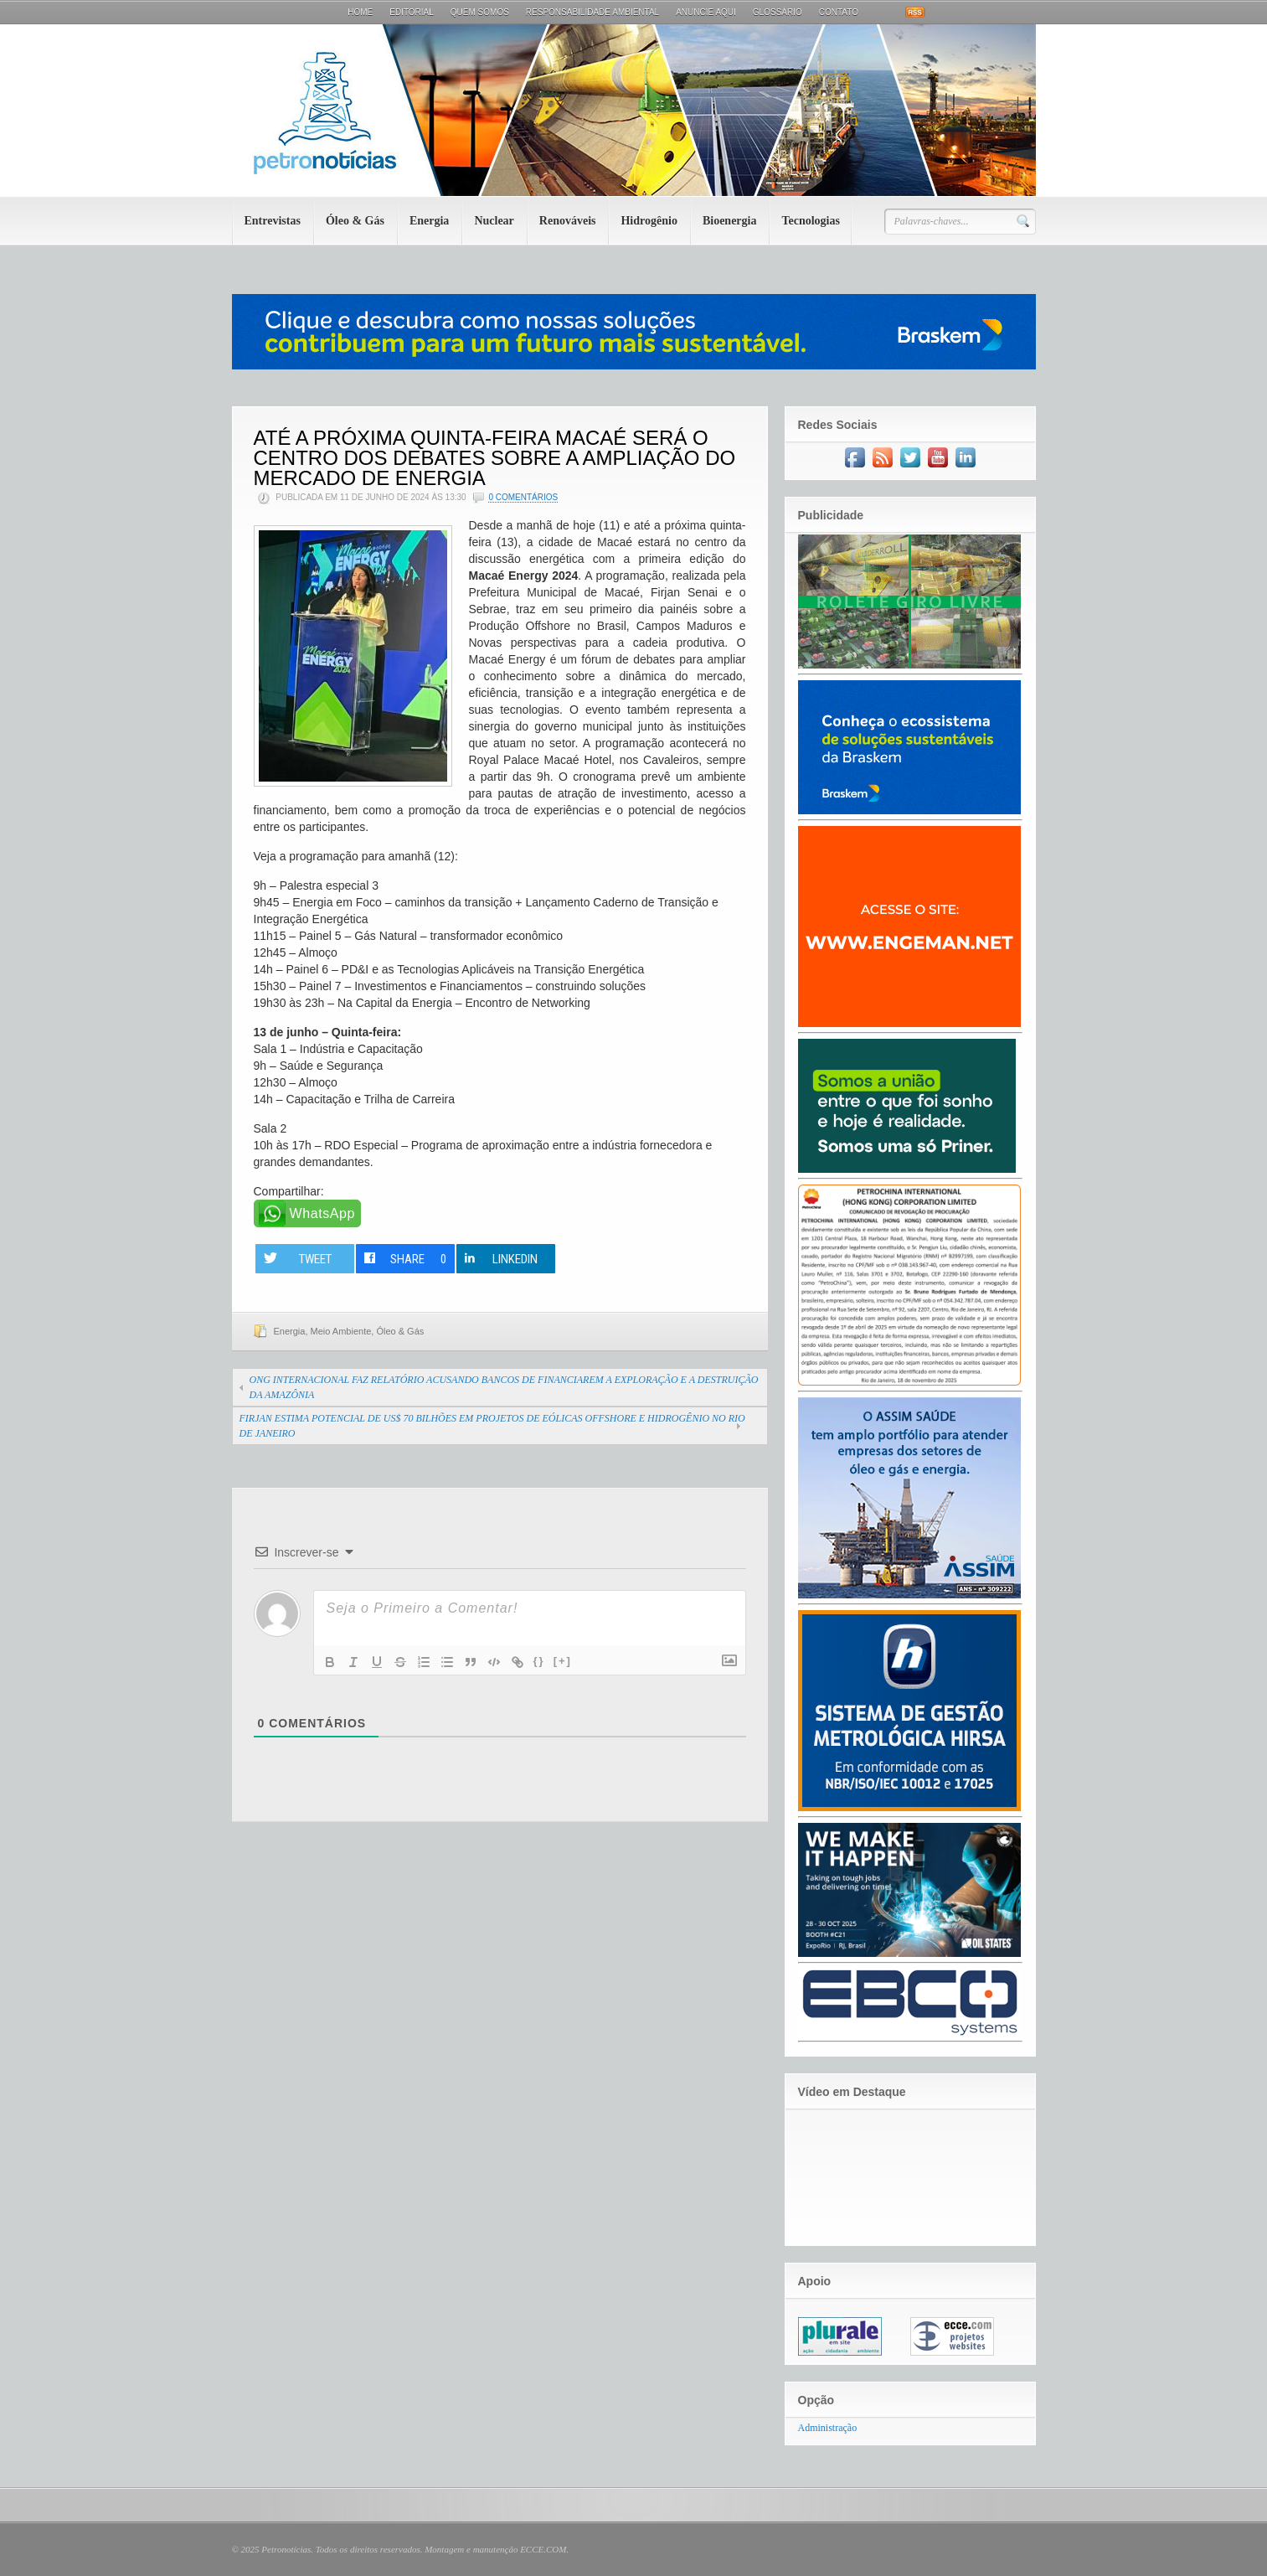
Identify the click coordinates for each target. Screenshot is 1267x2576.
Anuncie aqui (706, 12)
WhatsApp (323, 1213)
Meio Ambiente (341, 1331)
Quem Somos (480, 12)
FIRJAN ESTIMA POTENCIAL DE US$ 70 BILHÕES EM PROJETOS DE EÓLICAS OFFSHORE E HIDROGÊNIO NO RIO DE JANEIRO (492, 1425)
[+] (563, 1661)
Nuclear (493, 220)
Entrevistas (273, 220)
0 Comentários (523, 497)
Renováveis (567, 220)
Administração (828, 2428)
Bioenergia (730, 220)
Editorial (411, 12)
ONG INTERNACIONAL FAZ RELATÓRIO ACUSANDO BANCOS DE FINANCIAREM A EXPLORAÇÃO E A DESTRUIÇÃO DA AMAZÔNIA (504, 1387)
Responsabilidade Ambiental (592, 12)
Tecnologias (810, 220)
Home (360, 12)
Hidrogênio (649, 220)
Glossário (777, 12)
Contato (838, 12)
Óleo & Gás (355, 220)
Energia (429, 220)
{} (539, 1661)
